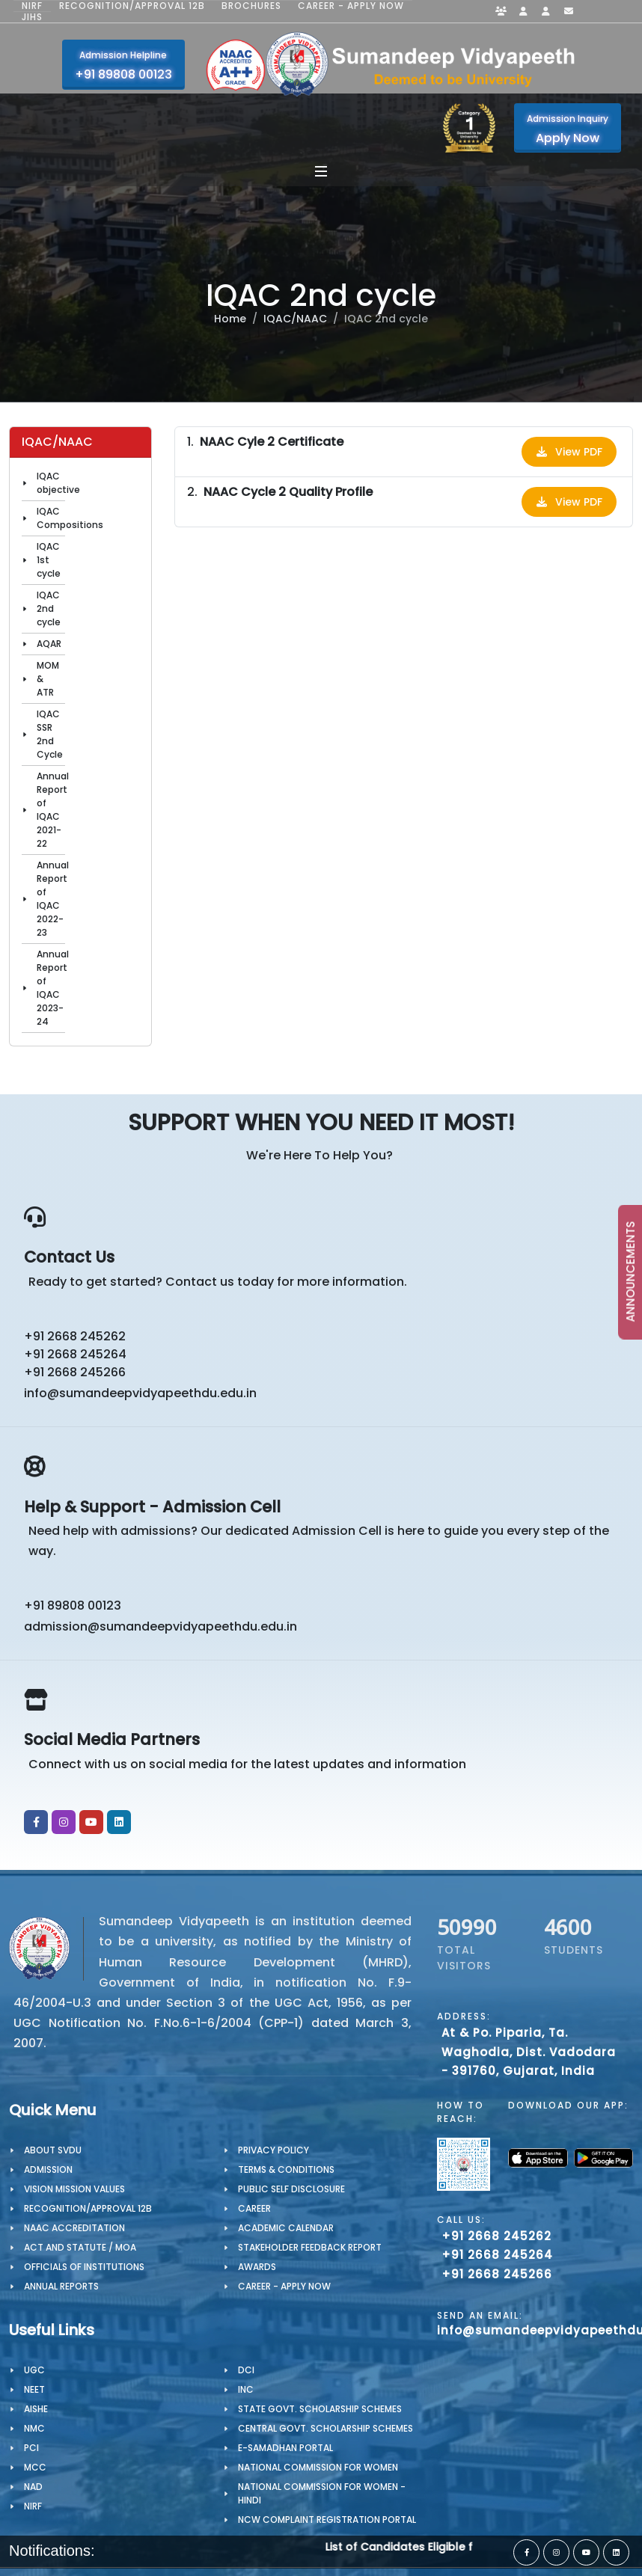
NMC (34, 2428)
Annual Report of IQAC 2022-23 (53, 899)
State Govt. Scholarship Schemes (320, 2408)
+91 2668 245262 (75, 1336)
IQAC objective (58, 483)
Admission (48, 2169)
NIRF (32, 6)
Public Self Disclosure (291, 2189)
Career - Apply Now (351, 6)
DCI (246, 2370)
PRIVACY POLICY (273, 2150)
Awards (257, 2266)
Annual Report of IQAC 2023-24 (53, 988)
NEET (34, 2389)
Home (230, 318)
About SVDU (53, 2150)
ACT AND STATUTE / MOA (80, 2247)
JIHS (32, 17)
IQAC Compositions (70, 518)
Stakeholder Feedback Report (310, 2247)
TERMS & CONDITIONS (286, 2169)
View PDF (569, 452)
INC (246, 2389)
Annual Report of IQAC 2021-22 (53, 810)
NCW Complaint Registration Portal (327, 2519)
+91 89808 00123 (72, 1605)
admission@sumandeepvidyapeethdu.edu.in (160, 1626)
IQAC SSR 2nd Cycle (50, 734)
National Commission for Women (318, 2467)
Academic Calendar (286, 2227)
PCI (31, 2447)
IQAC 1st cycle (49, 560)
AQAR (49, 643)
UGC (34, 2370)
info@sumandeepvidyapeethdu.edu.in (140, 1393)
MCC (35, 2467)
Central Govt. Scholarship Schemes (325, 2428)
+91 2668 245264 (75, 1354)
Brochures (251, 6)
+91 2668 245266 (75, 1372)
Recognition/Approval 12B (132, 6)
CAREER (254, 2208)
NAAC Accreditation (74, 2227)
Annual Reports (61, 2286)
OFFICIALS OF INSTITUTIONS (84, 2266)
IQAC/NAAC (295, 318)
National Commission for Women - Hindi (322, 2493)
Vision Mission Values (74, 2189)
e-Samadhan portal (285, 2447)
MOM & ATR (48, 679)
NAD (33, 2486)
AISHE (36, 2408)
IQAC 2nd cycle (49, 608)
